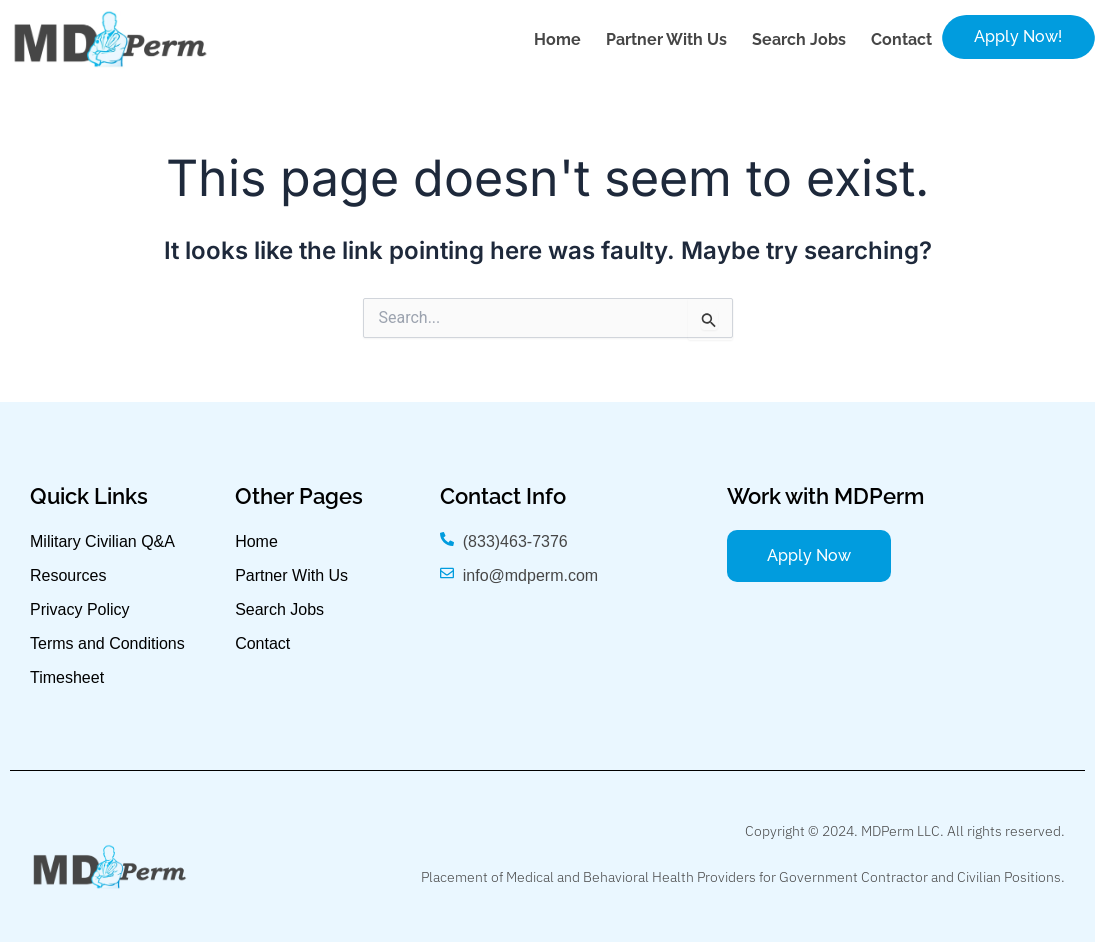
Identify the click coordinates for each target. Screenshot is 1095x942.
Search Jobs (799, 39)
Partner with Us (666, 39)
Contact (901, 39)
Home (557, 39)
